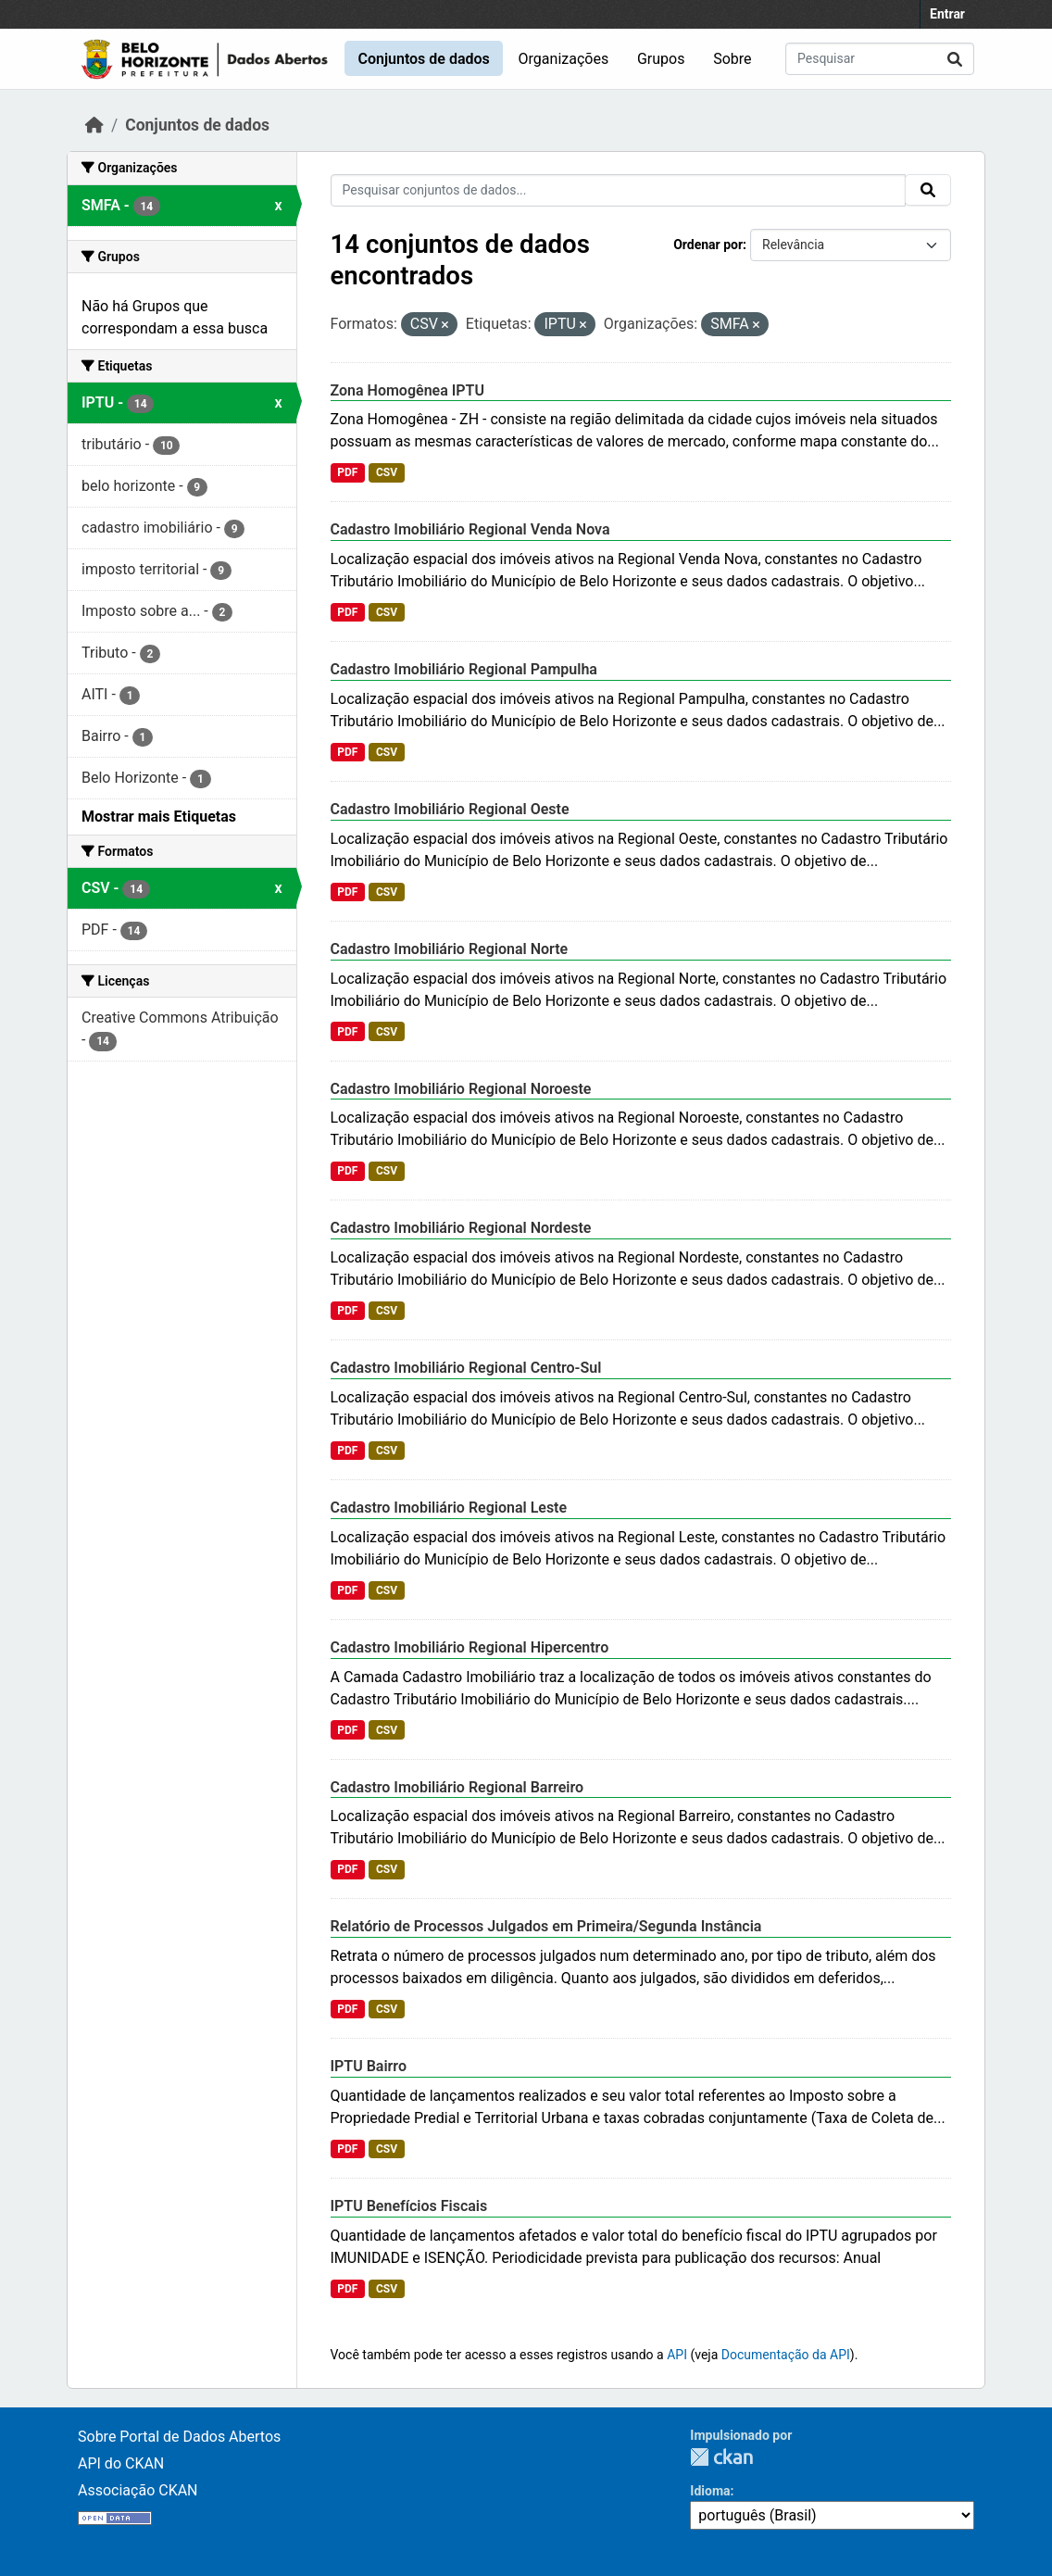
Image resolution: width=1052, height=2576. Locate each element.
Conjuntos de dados (423, 59)
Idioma (710, 2490)
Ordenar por (708, 244)
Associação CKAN (138, 2490)
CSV (386, 472)
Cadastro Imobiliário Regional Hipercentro (470, 1647)
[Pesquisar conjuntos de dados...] (879, 59)
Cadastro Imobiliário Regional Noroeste (461, 1089)
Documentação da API (785, 2354)
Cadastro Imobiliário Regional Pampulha (464, 669)
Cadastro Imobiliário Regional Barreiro (457, 1787)
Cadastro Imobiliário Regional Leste (449, 1507)
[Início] (94, 125)
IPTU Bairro (369, 2066)
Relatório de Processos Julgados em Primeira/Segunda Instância (546, 1926)
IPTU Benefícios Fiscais (409, 2206)
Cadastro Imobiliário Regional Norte (450, 949)
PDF (347, 472)
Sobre (732, 59)
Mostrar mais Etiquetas (158, 816)
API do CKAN (121, 2463)
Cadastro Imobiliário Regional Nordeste (461, 1228)
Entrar (947, 13)
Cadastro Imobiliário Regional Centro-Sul (466, 1367)
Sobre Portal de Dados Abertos (179, 2436)
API (677, 2354)
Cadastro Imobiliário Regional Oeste (450, 809)
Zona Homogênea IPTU (407, 390)
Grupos (661, 59)
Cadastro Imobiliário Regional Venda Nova (470, 529)
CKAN (721, 2457)
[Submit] (954, 59)
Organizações (564, 59)
